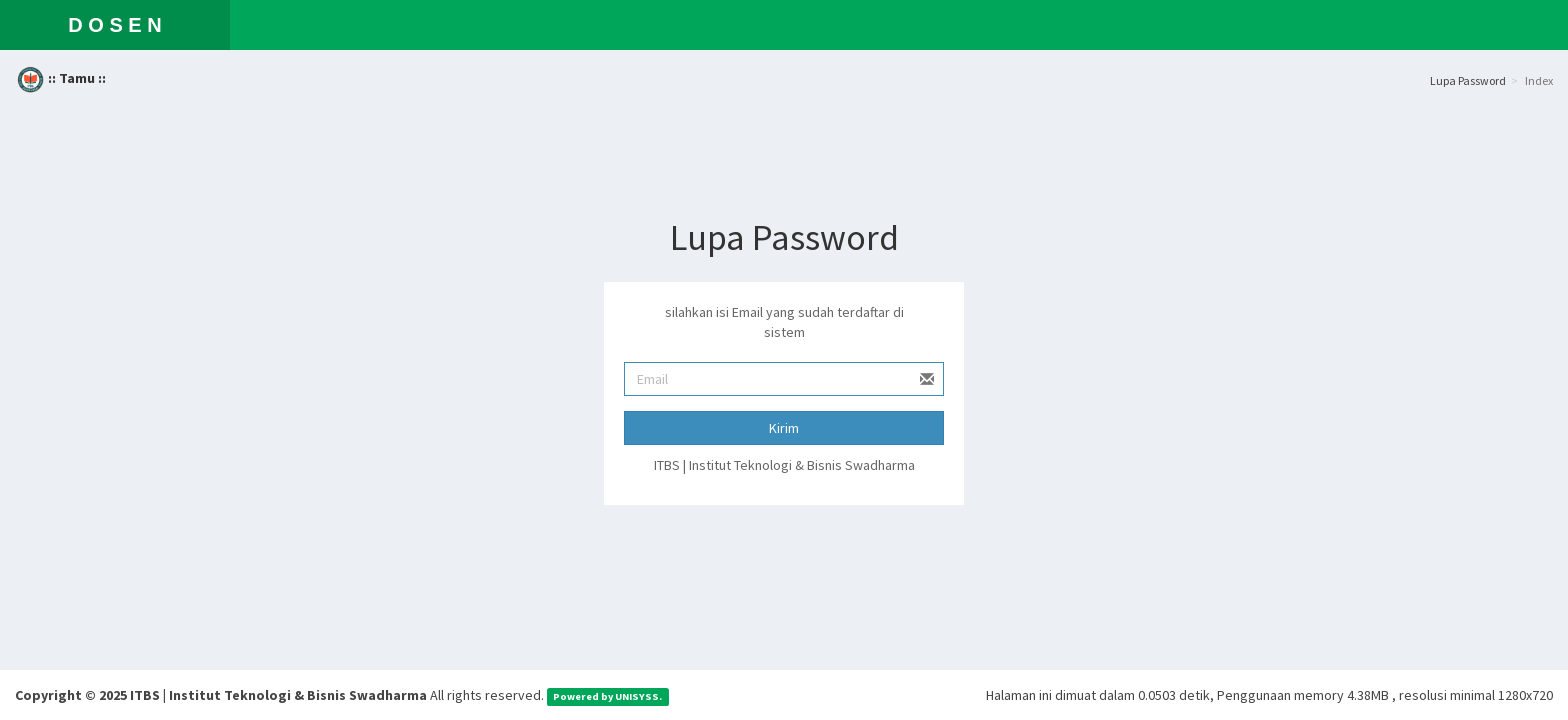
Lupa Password (1468, 80)
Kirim (784, 428)
